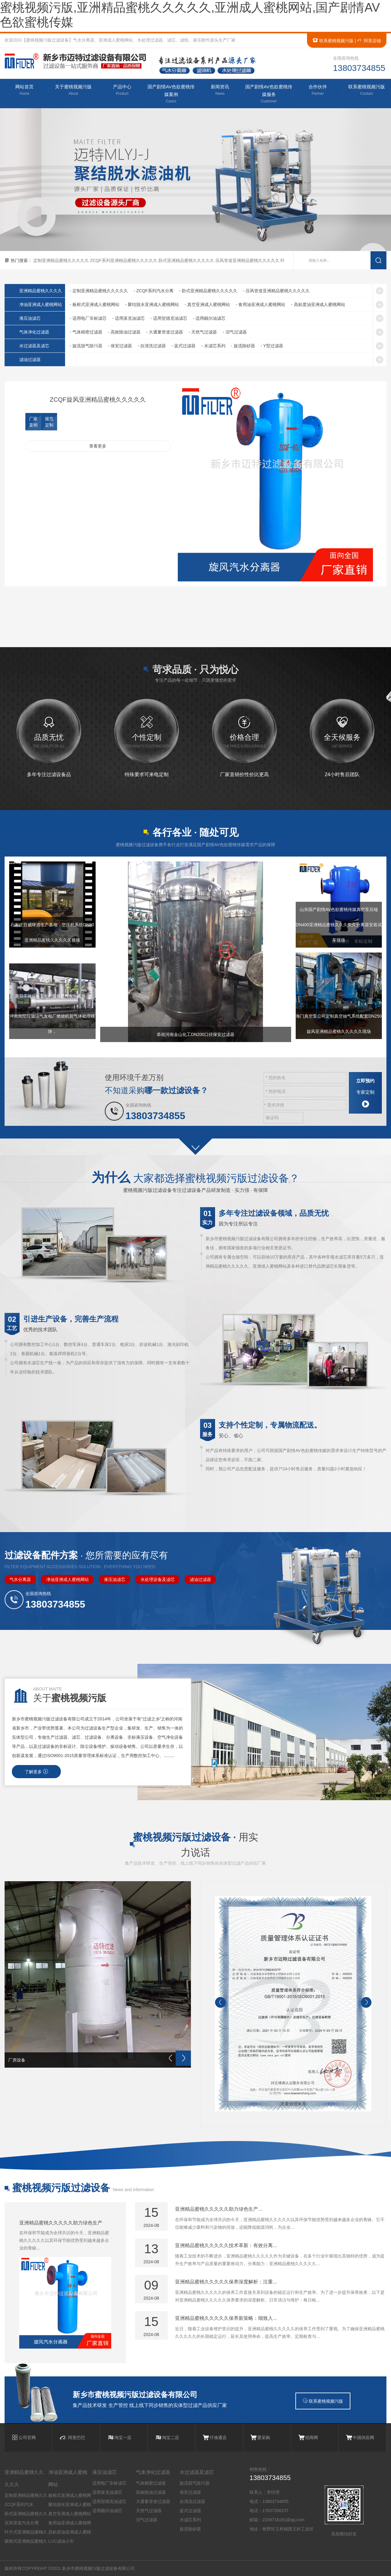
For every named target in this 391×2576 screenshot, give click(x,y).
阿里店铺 (369, 40)
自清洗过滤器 (192, 2501)
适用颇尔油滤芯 (107, 2510)
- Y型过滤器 (272, 345)
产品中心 (122, 90)
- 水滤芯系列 (213, 345)
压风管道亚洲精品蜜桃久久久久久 (248, 260)
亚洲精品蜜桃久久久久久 (24, 2478)
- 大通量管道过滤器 (164, 332)
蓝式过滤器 (190, 2510)
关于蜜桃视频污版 (73, 90)
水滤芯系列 (190, 2519)
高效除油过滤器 (151, 2492)
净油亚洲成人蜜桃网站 (40, 304)
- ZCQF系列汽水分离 (153, 290)
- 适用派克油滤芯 (128, 318)
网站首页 (24, 90)
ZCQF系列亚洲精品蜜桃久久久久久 (124, 260)
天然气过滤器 (149, 2510)
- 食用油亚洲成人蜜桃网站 (261, 304)
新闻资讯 (220, 90)
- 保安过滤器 (120, 345)
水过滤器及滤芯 (34, 345)
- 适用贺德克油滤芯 (169, 318)
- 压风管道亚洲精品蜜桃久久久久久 (276, 290)
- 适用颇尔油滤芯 (209, 318)
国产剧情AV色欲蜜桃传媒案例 (171, 94)
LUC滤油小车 (61, 2541)
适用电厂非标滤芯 (109, 2483)
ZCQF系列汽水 (19, 2504)
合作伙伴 (317, 90)
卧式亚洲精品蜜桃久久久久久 (187, 260)
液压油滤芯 (30, 318)
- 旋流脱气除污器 (86, 345)
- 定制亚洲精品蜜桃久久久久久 (99, 290)
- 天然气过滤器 (203, 332)
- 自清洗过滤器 (152, 345)
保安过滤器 (190, 2492)
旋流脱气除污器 (195, 2483)
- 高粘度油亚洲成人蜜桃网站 (318, 304)
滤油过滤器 (30, 359)
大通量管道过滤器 (153, 2501)
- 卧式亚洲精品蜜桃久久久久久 (208, 290)
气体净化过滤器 (34, 332)
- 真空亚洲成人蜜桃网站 (207, 304)
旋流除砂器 (190, 2528)
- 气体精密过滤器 (86, 332)
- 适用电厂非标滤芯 (88, 318)
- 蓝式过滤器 (184, 345)
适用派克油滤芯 (107, 2492)
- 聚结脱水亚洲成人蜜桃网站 (152, 304)
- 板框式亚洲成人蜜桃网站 (94, 304)
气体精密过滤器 (151, 2483)
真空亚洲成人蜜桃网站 (69, 2513)
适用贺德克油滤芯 (109, 2501)
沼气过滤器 (146, 2519)
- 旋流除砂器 (243, 345)
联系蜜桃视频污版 (332, 40)
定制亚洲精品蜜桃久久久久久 (61, 260)
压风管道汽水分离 (22, 2522)
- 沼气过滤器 (235, 332)
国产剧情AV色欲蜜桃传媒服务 (268, 94)
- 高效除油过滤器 (124, 332)
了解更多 (36, 1771)
